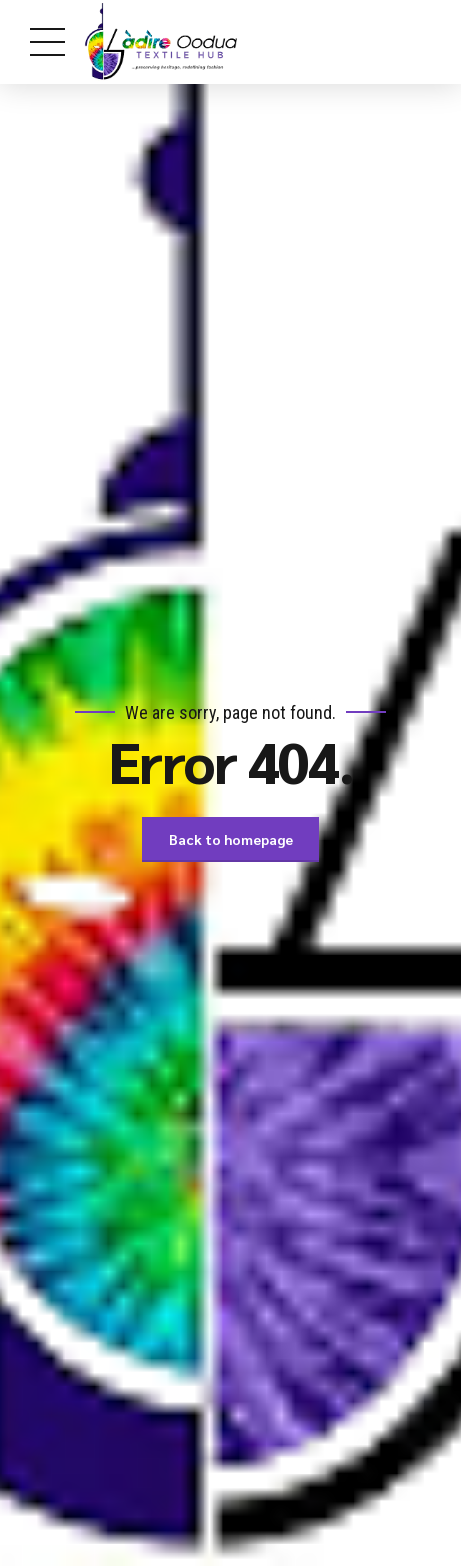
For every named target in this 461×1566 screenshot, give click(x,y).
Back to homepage (231, 839)
